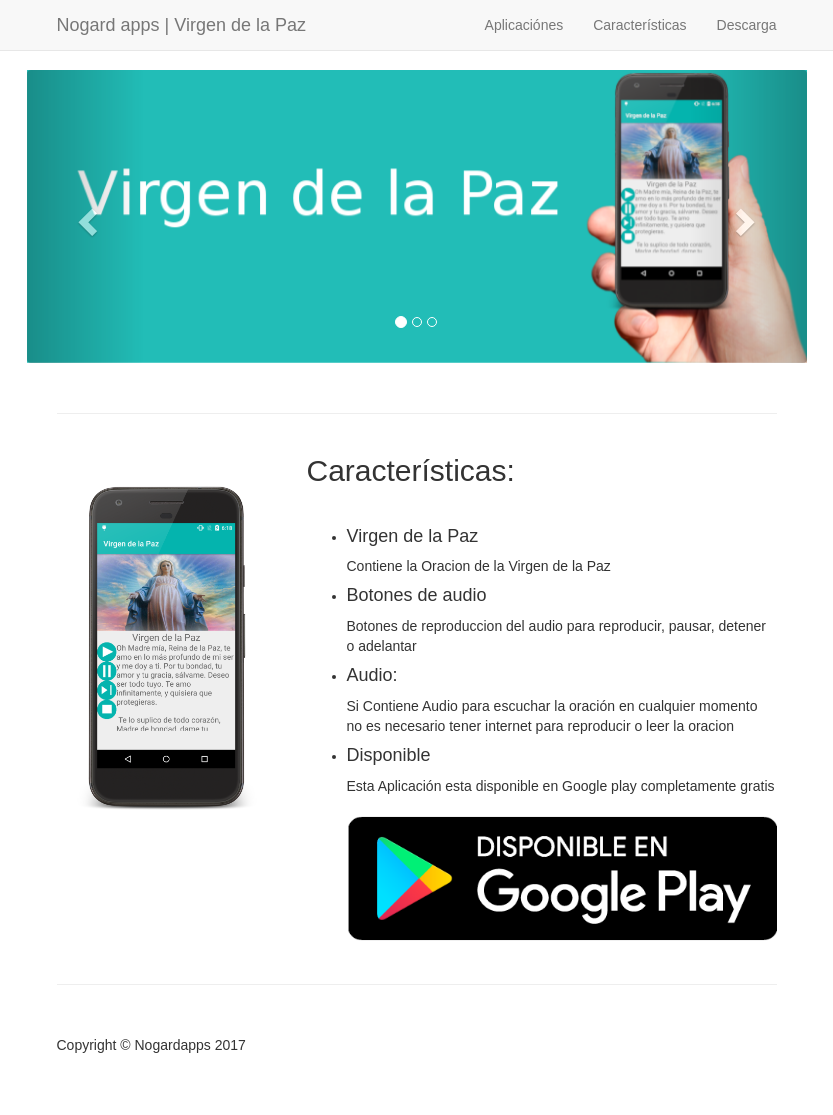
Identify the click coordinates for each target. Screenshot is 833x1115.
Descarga (747, 25)
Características (639, 25)
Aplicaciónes (524, 25)
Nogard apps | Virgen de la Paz (182, 25)
